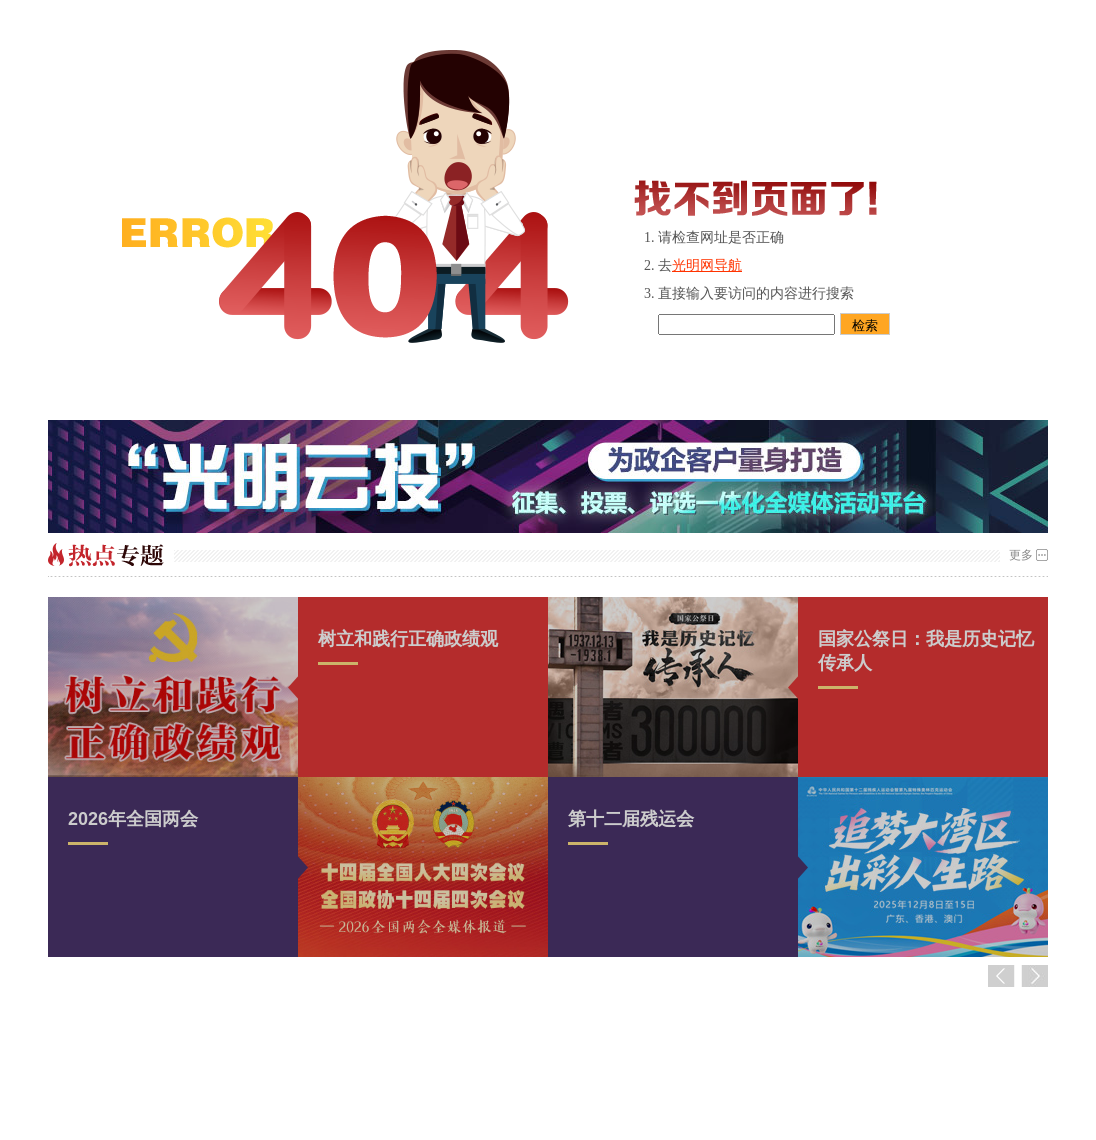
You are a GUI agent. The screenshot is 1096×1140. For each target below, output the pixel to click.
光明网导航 (707, 265)
